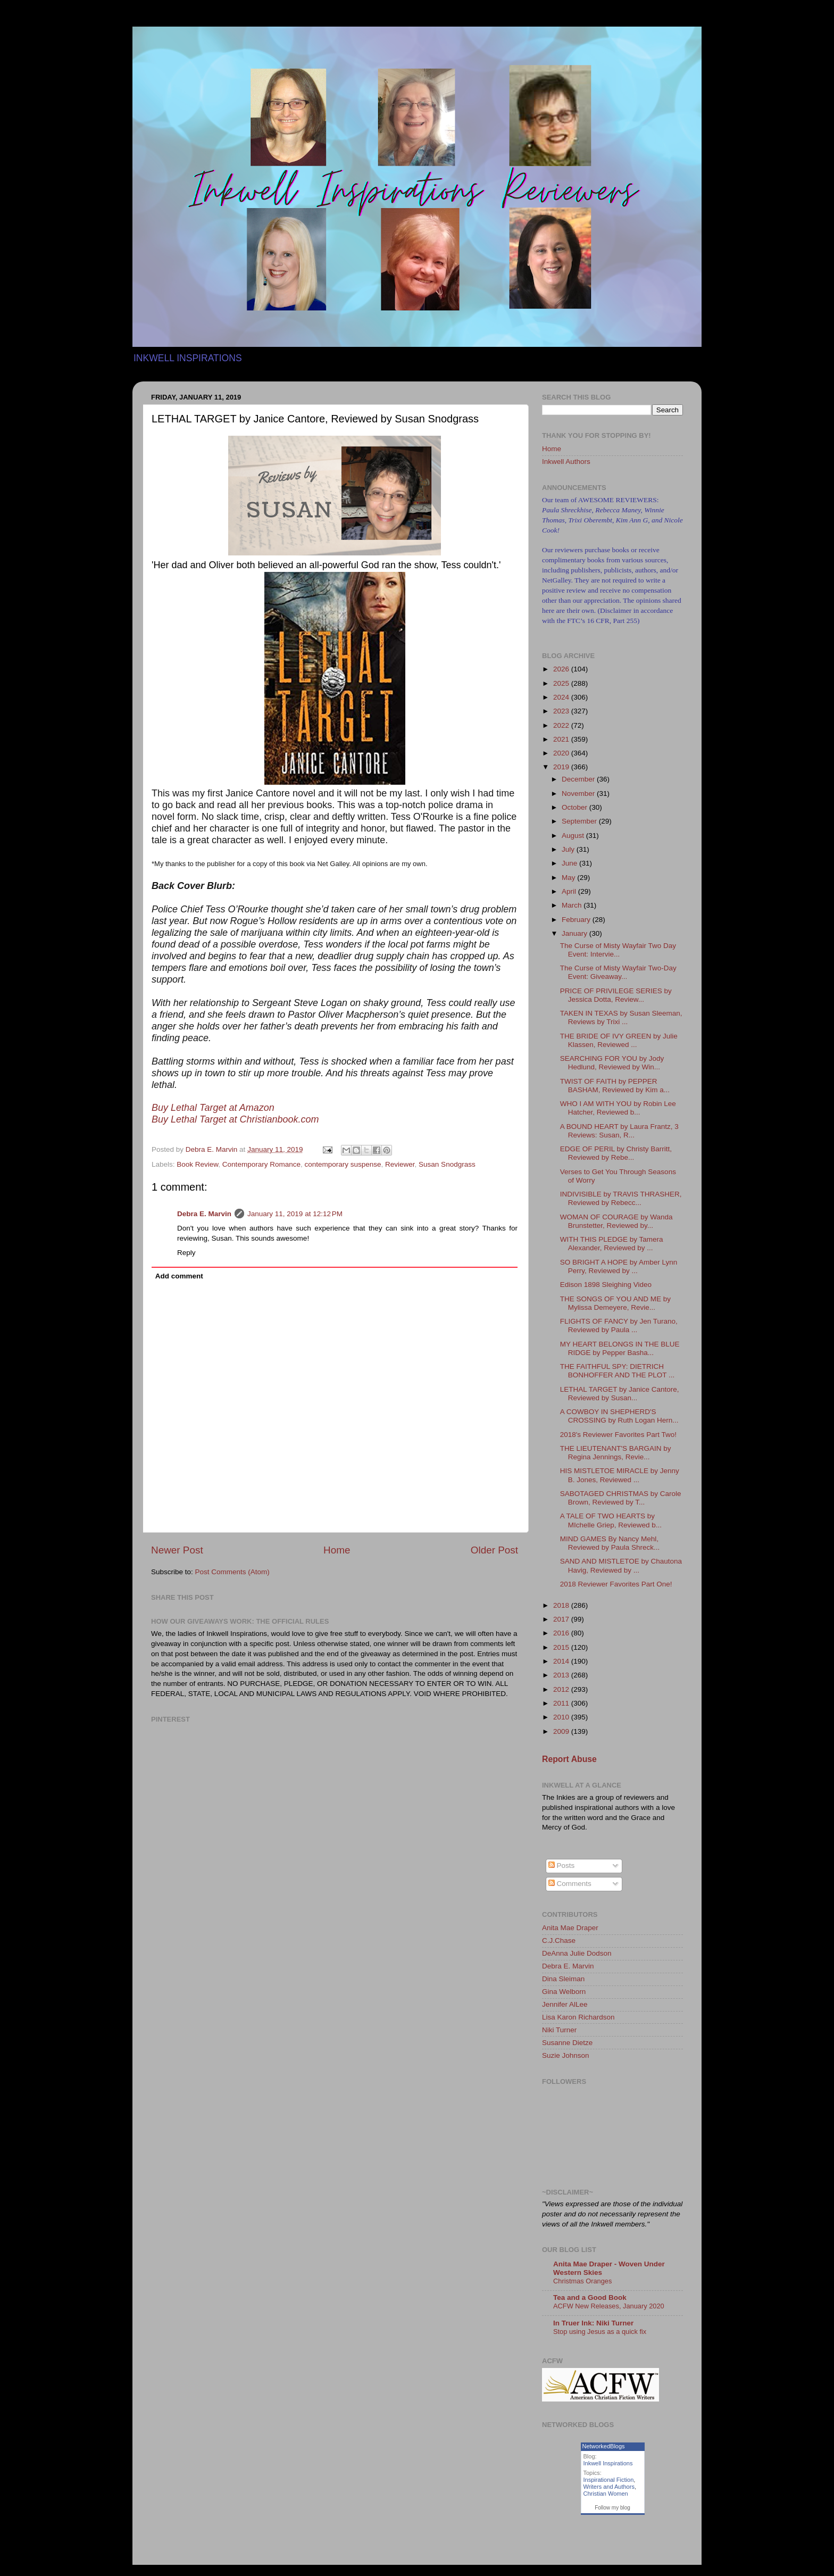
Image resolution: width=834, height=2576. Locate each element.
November (579, 793)
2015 (562, 1647)
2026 (562, 669)
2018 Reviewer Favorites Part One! (616, 1584)
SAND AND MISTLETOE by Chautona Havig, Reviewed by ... (621, 1565)
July (569, 849)
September (580, 821)
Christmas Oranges (582, 2281)
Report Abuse (569, 1759)
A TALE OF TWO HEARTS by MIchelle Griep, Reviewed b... (611, 1520)
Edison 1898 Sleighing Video (606, 1285)
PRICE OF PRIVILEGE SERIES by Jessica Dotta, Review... (616, 995)
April (570, 891)
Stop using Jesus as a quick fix (599, 2332)
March (572, 905)
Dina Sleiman (563, 1979)
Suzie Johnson (565, 2055)
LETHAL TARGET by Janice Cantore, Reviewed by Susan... (619, 1393)
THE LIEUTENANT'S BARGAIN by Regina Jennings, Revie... (615, 1452)
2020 (562, 753)
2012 (562, 1689)
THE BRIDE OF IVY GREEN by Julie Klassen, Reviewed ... (619, 1040)
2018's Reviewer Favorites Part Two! (618, 1435)
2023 (562, 711)
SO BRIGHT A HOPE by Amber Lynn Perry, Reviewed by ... (619, 1266)
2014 (562, 1661)
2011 (562, 1703)
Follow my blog (612, 2508)
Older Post (494, 1550)
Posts (561, 1865)
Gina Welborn (564, 1992)
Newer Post (177, 1550)
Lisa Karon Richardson (578, 2017)
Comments (569, 1884)
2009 (562, 1731)
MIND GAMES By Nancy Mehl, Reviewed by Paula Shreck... (610, 1543)
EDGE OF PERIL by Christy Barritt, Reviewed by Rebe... (616, 1153)
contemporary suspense (342, 1164)
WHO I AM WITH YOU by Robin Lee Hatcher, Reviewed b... (618, 1108)
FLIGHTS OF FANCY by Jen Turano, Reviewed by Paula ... (619, 1325)
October (575, 807)
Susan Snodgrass (447, 1164)
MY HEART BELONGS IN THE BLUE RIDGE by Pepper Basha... (620, 1348)
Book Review (197, 1164)
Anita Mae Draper (570, 1928)
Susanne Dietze (567, 2043)
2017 (562, 1619)
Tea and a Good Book (590, 2297)
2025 (562, 683)
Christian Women (605, 2493)
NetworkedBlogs (603, 2446)
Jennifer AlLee (565, 2004)
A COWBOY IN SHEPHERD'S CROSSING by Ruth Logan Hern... (619, 1416)
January (575, 933)
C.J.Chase (559, 1941)
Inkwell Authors (566, 462)
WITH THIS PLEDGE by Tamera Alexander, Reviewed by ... (611, 1243)
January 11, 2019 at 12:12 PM (295, 1214)
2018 (562, 1605)
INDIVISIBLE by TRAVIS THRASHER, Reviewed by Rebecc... (621, 1198)
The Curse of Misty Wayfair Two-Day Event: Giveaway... (618, 972)
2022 (562, 725)
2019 (562, 767)
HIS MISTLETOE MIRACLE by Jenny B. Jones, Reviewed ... (619, 1475)
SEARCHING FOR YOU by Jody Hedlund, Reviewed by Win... (612, 1062)
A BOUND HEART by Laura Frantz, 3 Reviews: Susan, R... (619, 1131)
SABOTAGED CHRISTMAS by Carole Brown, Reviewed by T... (620, 1498)
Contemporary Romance (261, 1164)
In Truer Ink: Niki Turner (593, 2323)
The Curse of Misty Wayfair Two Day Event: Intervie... (618, 950)
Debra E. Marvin (204, 1214)
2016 (562, 1633)
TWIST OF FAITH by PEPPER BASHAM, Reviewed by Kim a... (615, 1085)
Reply (186, 1253)
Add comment (179, 1276)
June (570, 863)
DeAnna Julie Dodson (577, 1953)
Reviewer (400, 1164)
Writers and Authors (609, 2486)
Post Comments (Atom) (232, 1572)
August (574, 836)
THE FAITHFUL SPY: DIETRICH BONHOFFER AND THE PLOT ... (617, 1370)
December (579, 779)
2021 (562, 739)
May (569, 878)
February (577, 920)
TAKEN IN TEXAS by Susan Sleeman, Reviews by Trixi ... (621, 1017)
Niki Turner (559, 2030)
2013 (562, 1675)
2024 (562, 697)
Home (336, 1550)
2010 (562, 1717)
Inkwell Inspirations (608, 2463)
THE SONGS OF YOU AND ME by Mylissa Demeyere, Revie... (615, 1303)
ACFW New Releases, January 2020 (608, 2306)
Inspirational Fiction (608, 2480)
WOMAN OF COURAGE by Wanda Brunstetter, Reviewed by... (616, 1221)
